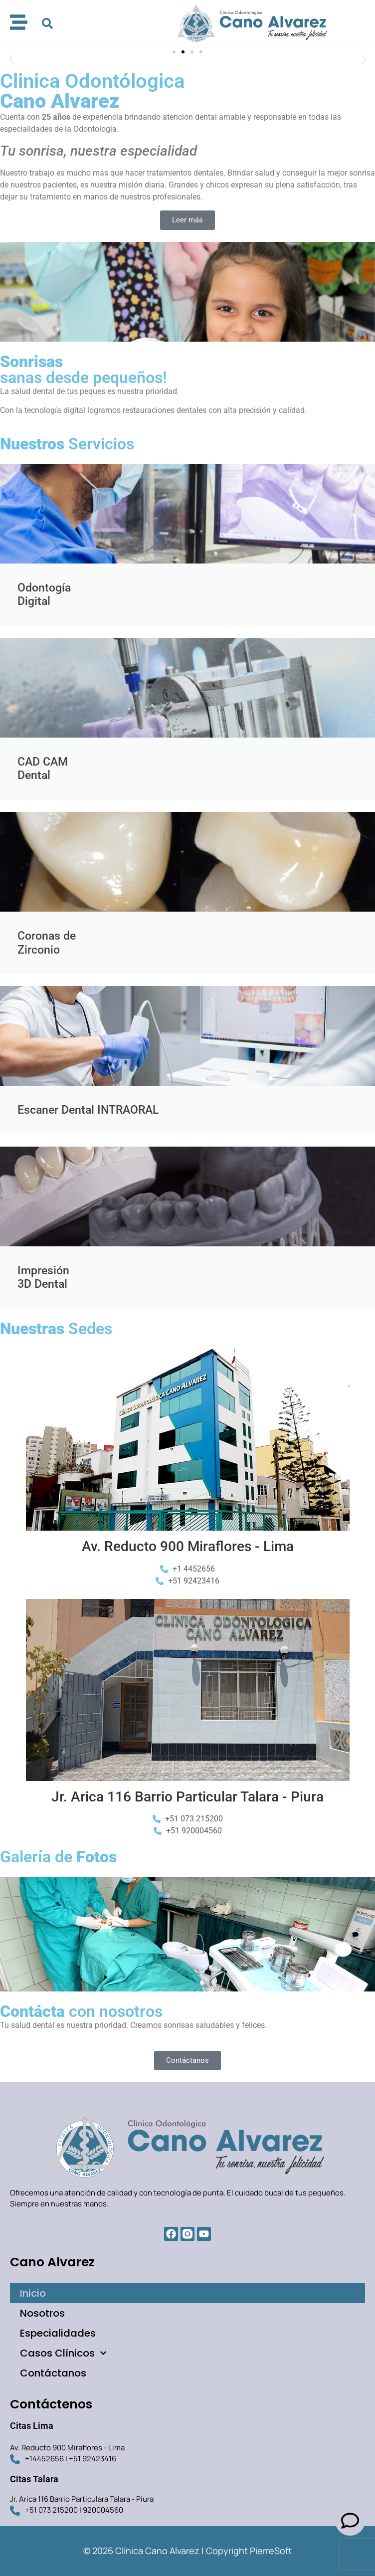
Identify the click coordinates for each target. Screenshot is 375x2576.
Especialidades (58, 2333)
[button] (47, 23)
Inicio (33, 2293)
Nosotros (42, 2313)
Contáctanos (53, 2373)
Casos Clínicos (63, 2353)
